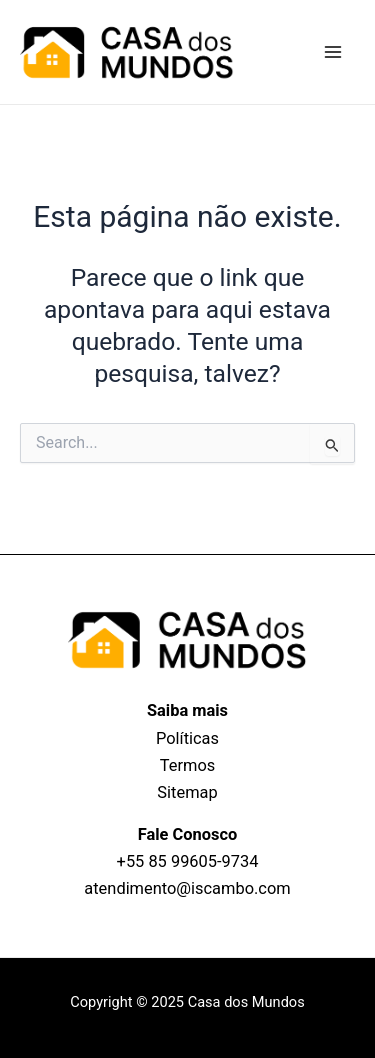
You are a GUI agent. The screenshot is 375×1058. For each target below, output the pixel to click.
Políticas (187, 738)
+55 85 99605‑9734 (188, 861)
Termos (187, 765)
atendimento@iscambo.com (187, 888)
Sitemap (187, 792)
